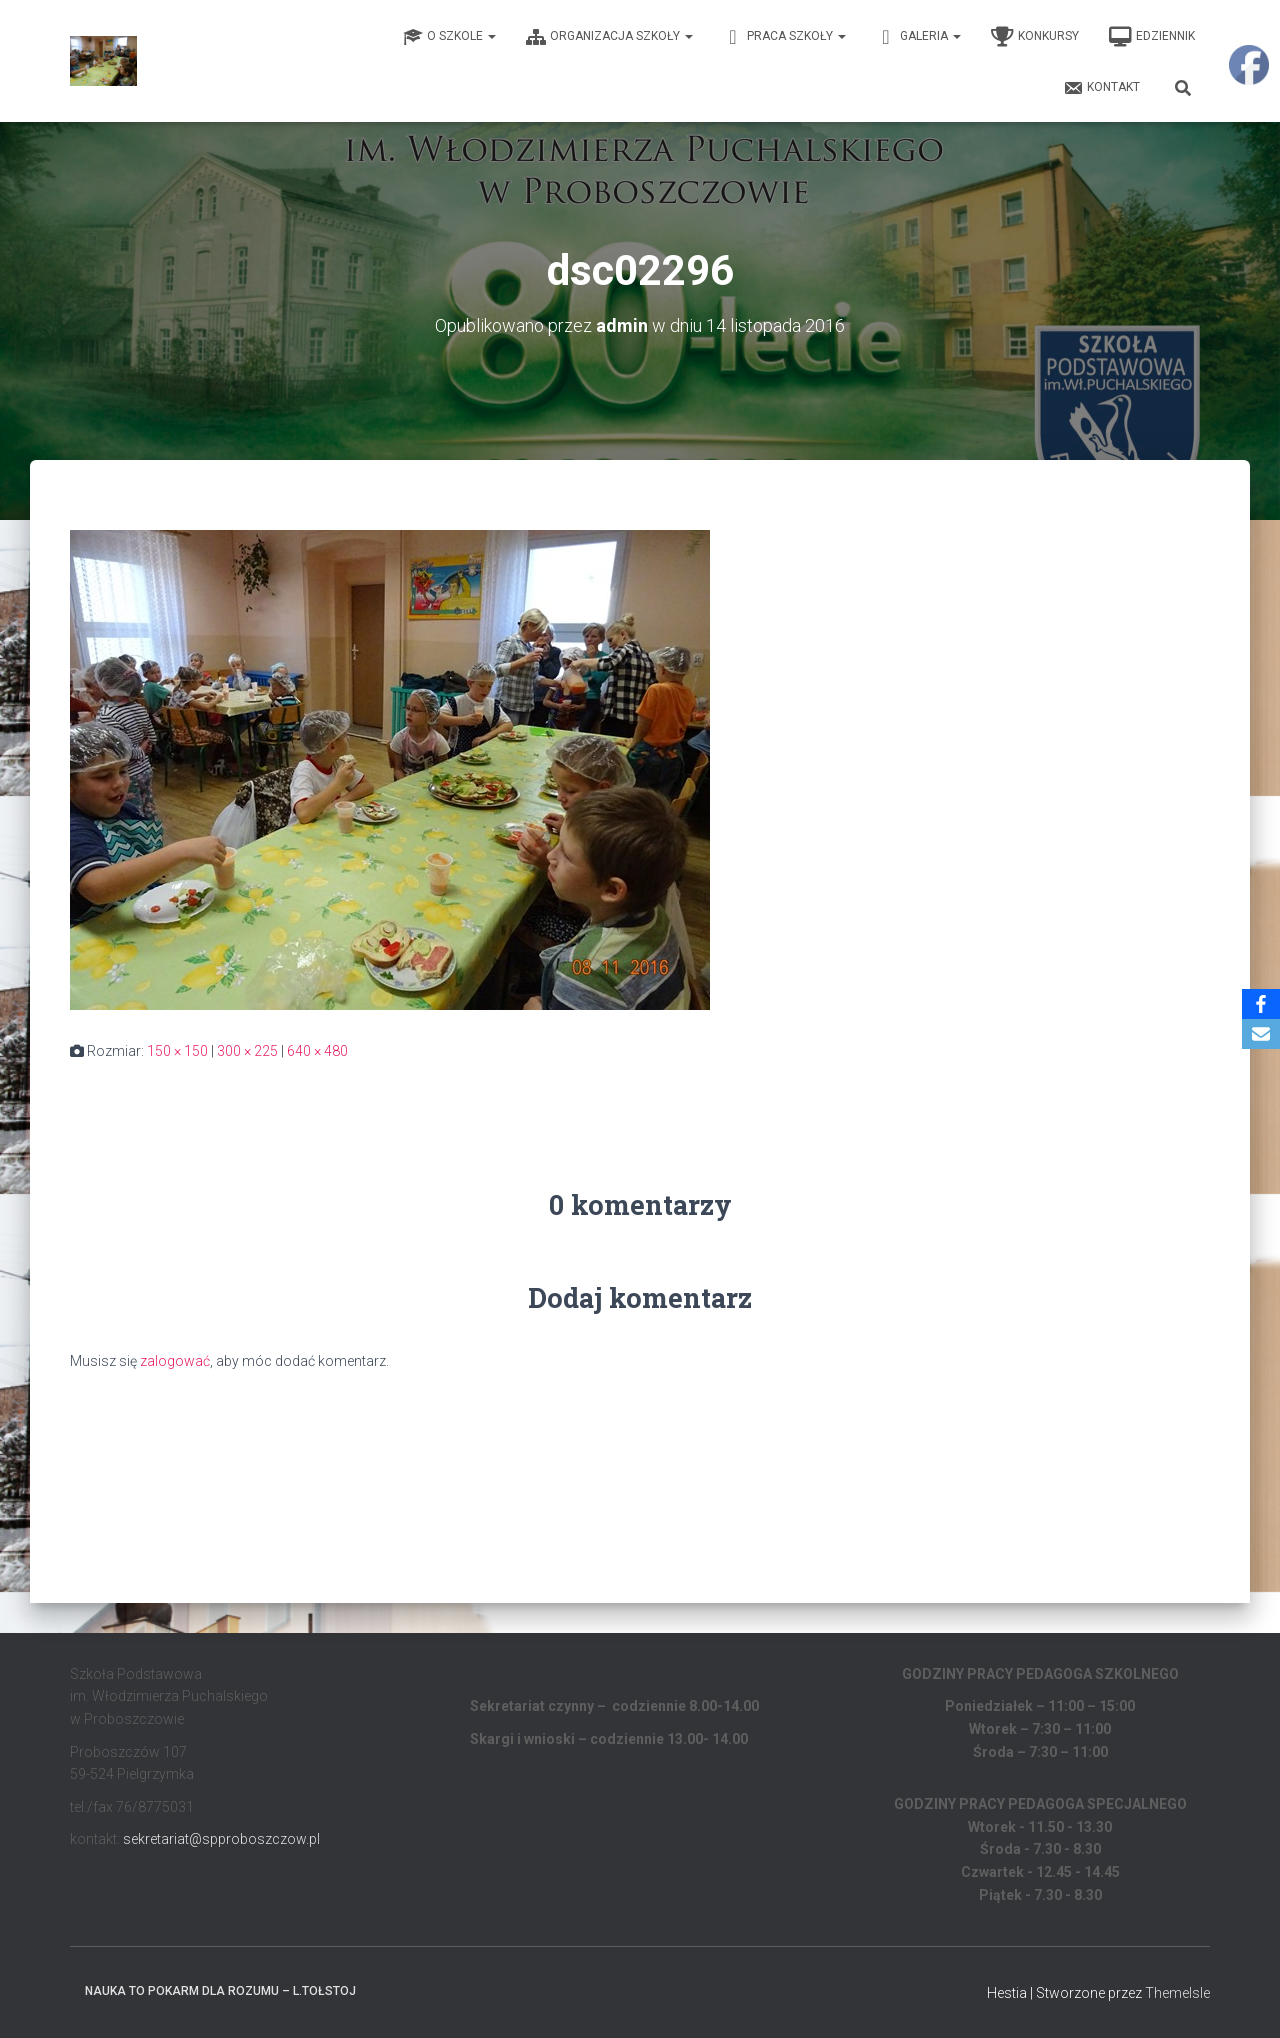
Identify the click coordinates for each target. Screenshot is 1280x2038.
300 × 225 (247, 1051)
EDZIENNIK (1152, 37)
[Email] (1261, 1034)
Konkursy (1035, 37)
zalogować (175, 1361)
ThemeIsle (1177, 1993)
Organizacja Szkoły (609, 37)
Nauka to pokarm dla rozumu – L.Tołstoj (220, 1991)
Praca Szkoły (784, 37)
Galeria (918, 37)
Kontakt (1101, 88)
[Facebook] (1261, 1004)
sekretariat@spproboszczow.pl (221, 1839)
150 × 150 (177, 1051)
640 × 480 (317, 1051)
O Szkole (449, 37)
